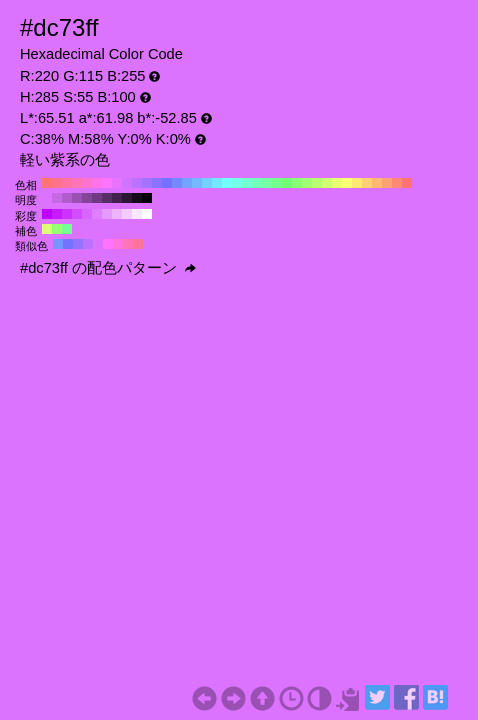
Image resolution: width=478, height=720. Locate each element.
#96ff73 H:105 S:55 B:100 (57, 229)
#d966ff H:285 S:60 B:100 (87, 214)
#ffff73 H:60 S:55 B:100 (347, 183)
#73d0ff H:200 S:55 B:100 (207, 183)
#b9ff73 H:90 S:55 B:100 (317, 183)
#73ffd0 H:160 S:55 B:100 (247, 183)
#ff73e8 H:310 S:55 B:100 (97, 183)
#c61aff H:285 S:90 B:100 (57, 214)
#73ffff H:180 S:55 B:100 (227, 183)
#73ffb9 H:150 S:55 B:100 (257, 183)
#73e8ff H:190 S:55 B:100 (217, 183)
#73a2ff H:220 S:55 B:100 (187, 183)
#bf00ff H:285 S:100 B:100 (47, 214)
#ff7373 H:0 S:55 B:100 (407, 183)
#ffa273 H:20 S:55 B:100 (387, 183)
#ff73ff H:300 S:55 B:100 (107, 183)
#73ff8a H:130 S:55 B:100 (277, 183)
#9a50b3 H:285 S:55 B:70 (77, 198)
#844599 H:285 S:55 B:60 (87, 198)
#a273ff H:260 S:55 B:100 (147, 183)
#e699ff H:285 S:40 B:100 (107, 214)
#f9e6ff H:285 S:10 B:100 (137, 214)
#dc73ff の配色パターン (108, 268)
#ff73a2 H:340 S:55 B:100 (67, 183)
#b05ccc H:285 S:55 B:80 (67, 198)
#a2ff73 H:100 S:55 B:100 (307, 183)
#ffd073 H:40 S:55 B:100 (367, 183)
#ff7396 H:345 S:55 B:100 (138, 244)
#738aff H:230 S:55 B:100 (177, 183)
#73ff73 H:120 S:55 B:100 (287, 183)
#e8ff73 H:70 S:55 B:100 (337, 183)
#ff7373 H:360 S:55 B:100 (47, 183)
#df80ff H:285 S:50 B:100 (97, 214)
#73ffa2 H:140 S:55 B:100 (267, 183)
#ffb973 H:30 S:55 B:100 (377, 183)
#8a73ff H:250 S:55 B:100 (157, 183)
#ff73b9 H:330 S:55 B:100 (77, 183)
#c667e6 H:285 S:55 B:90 (57, 198)
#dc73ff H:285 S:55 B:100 (47, 198)
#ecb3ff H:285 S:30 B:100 (117, 214)
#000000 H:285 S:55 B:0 (147, 198)
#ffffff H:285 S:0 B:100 (147, 214)
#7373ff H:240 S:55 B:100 (167, 183)
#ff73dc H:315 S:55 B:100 (118, 244)
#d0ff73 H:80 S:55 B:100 (327, 183)
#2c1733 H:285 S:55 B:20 (127, 198)
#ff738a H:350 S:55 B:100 (57, 183)
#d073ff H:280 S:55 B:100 (127, 183)
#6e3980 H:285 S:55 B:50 (97, 198)
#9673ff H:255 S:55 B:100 (78, 244)
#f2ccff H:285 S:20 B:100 (127, 214)
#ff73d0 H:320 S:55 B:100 (87, 183)
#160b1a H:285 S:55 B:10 (137, 198)
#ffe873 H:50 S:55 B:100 (357, 183)
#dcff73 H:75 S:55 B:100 (47, 229)
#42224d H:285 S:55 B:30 (117, 198)
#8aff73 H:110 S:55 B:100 (297, 183)
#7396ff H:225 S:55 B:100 (58, 244)
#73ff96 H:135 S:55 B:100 (67, 229)
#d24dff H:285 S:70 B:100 (77, 214)
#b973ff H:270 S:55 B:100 (137, 183)
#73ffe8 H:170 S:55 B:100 (237, 183)
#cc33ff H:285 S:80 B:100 (67, 214)
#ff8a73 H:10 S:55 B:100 (397, 183)
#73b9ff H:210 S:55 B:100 (197, 183)
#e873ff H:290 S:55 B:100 (117, 183)
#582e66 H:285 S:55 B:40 (107, 198)
